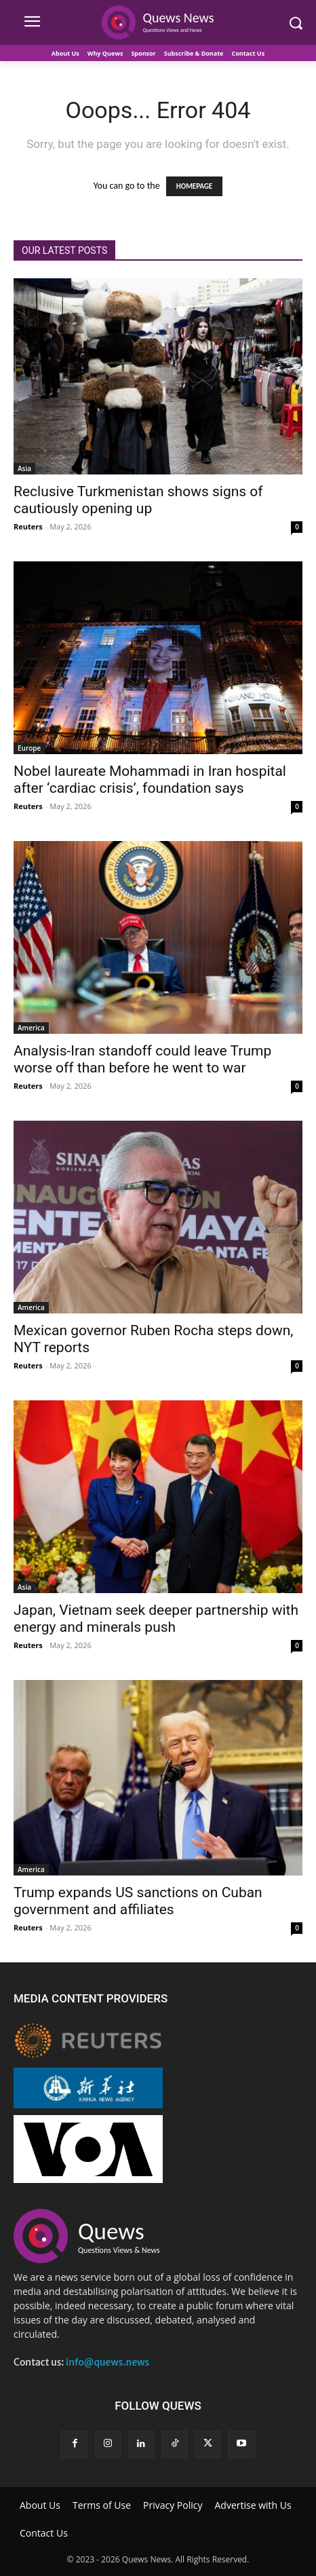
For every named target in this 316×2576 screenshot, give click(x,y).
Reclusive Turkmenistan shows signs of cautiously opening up (138, 500)
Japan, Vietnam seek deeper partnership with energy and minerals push (156, 1618)
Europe (29, 748)
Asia (24, 468)
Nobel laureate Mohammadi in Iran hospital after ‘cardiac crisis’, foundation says (150, 779)
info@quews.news (107, 2362)
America (31, 1027)
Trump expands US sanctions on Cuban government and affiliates (138, 1901)
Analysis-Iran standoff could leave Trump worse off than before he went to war (142, 1059)
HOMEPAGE (194, 186)
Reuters (28, 526)
